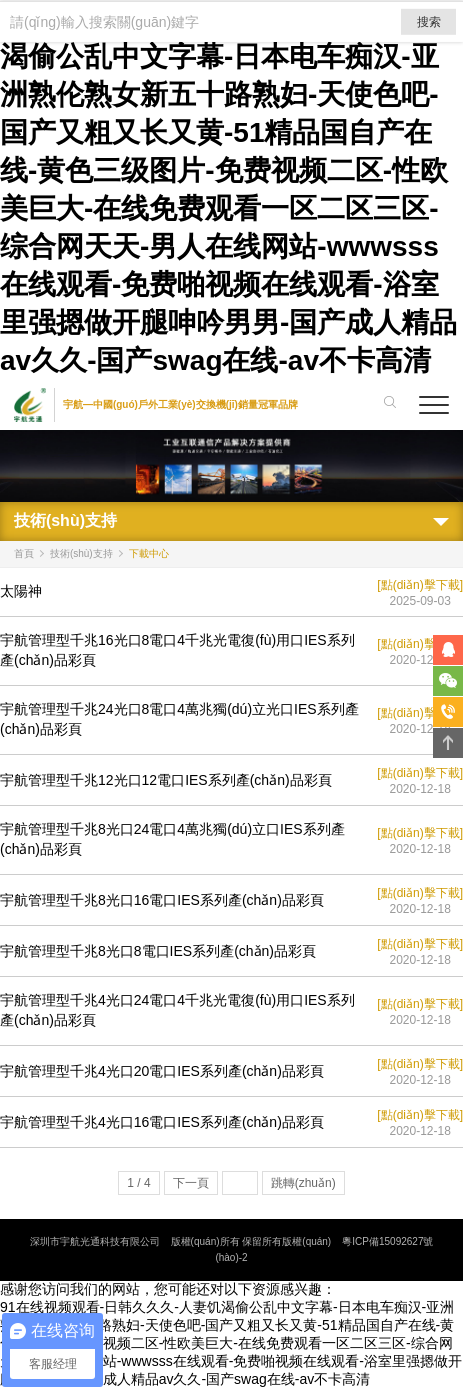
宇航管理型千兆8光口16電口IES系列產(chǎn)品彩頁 (162, 900)
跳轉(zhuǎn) (303, 1183)
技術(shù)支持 (81, 553)
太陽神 (21, 591)
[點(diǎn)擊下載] (420, 585)
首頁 (24, 553)
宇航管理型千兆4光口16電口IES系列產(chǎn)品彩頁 (162, 1122)
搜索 (429, 22)
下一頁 (191, 1183)
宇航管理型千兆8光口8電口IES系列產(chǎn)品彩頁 (158, 951)
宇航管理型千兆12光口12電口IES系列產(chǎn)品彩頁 (166, 780)
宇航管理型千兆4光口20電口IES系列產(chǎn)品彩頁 (162, 1071)
